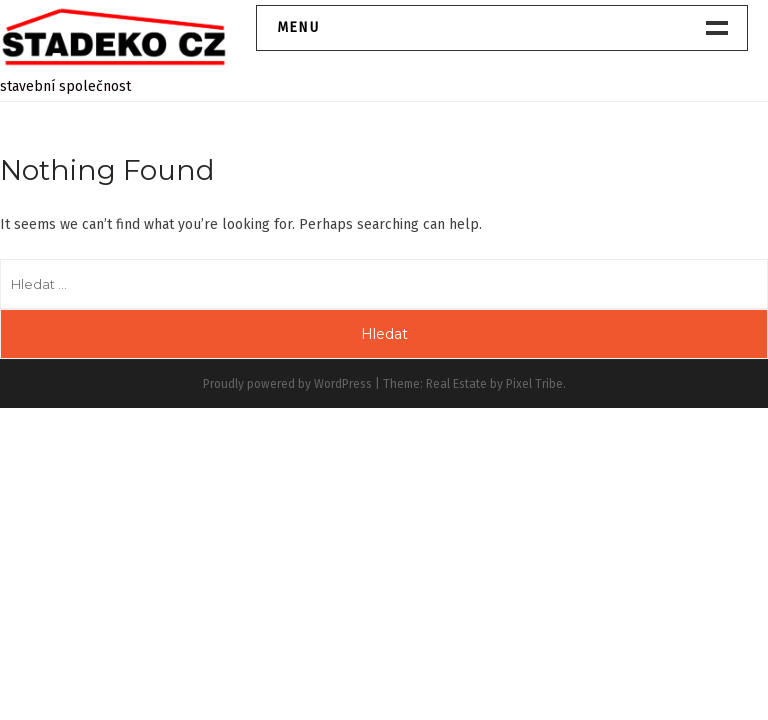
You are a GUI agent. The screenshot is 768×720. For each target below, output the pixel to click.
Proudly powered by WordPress (287, 384)
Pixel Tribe (534, 384)
